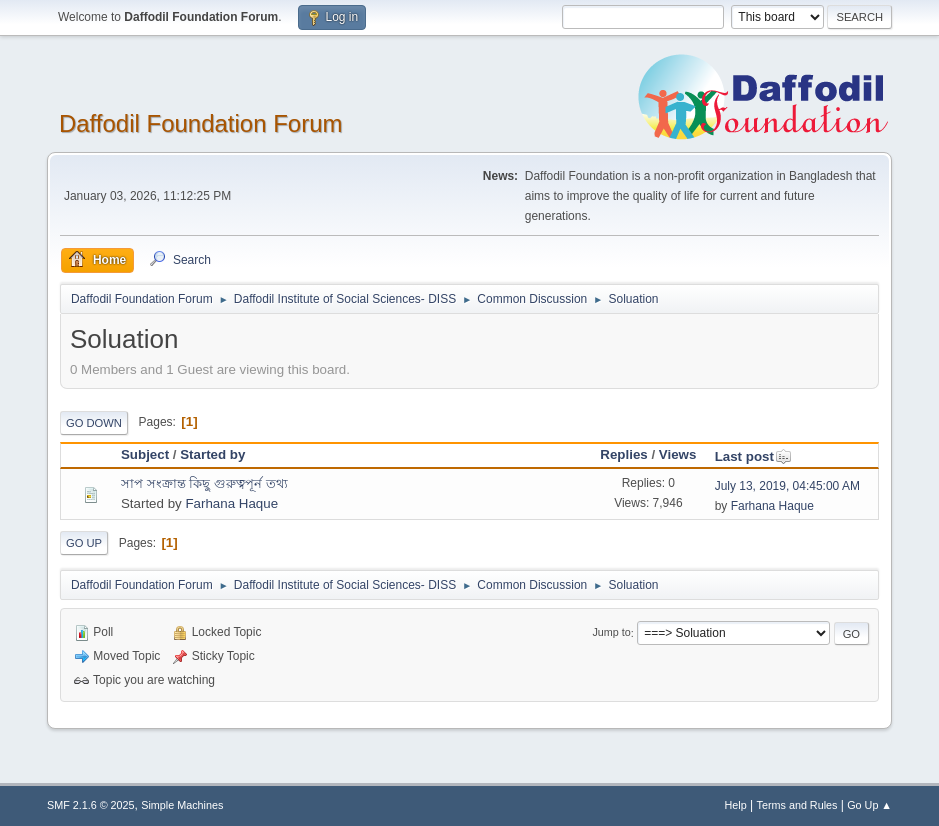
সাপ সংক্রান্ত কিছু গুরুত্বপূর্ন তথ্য (204, 483)
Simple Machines (182, 805)
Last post (753, 456)
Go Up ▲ (869, 805)
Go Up (84, 543)
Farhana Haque (231, 503)
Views (678, 454)
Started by (212, 454)
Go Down (94, 423)
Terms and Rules (797, 805)
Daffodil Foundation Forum (201, 123)
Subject (145, 454)
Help (736, 805)
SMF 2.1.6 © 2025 (91, 805)
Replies (623, 454)
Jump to (611, 633)
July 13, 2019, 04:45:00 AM (787, 486)
